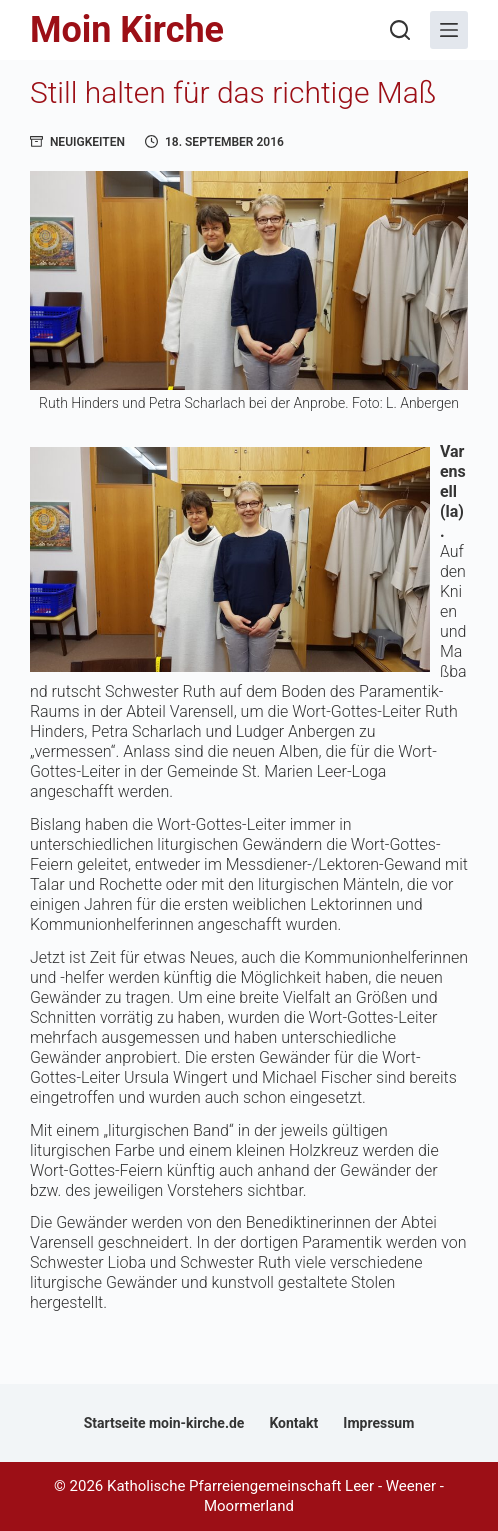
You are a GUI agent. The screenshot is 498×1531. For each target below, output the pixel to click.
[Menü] (449, 30)
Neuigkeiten (87, 142)
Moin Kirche (127, 30)
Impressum (378, 1423)
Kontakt (293, 1423)
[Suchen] (400, 30)
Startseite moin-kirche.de (164, 1423)
